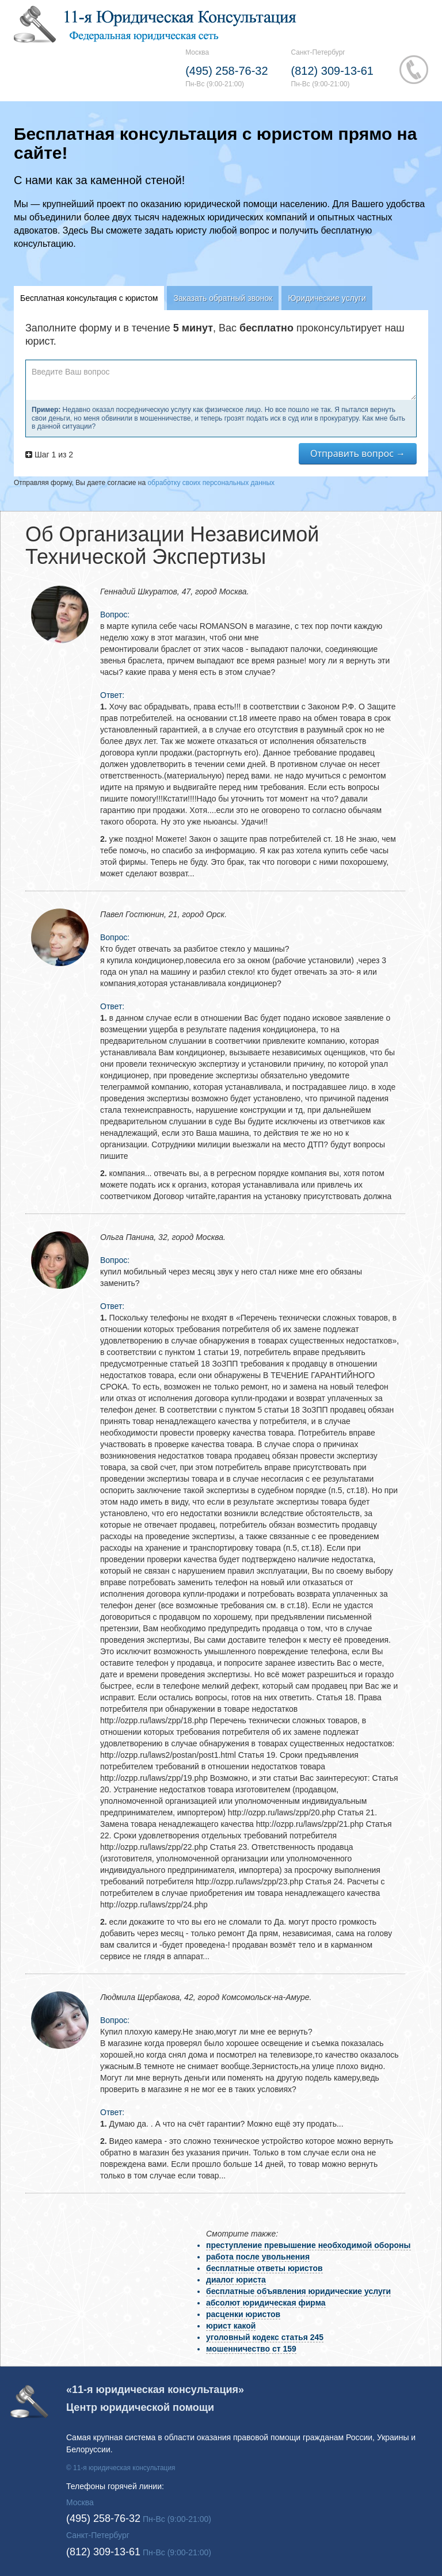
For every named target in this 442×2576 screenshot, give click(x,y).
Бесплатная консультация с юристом (89, 298)
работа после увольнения (258, 2256)
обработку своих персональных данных (211, 483)
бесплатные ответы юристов (264, 2268)
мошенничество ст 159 (251, 2348)
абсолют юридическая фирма (266, 2302)
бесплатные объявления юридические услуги (298, 2291)
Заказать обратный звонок (222, 298)
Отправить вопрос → (357, 453)
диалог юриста (236, 2279)
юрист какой (231, 2325)
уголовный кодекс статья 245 (264, 2337)
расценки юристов (243, 2314)
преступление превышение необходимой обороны (308, 2245)
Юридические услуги (326, 298)
